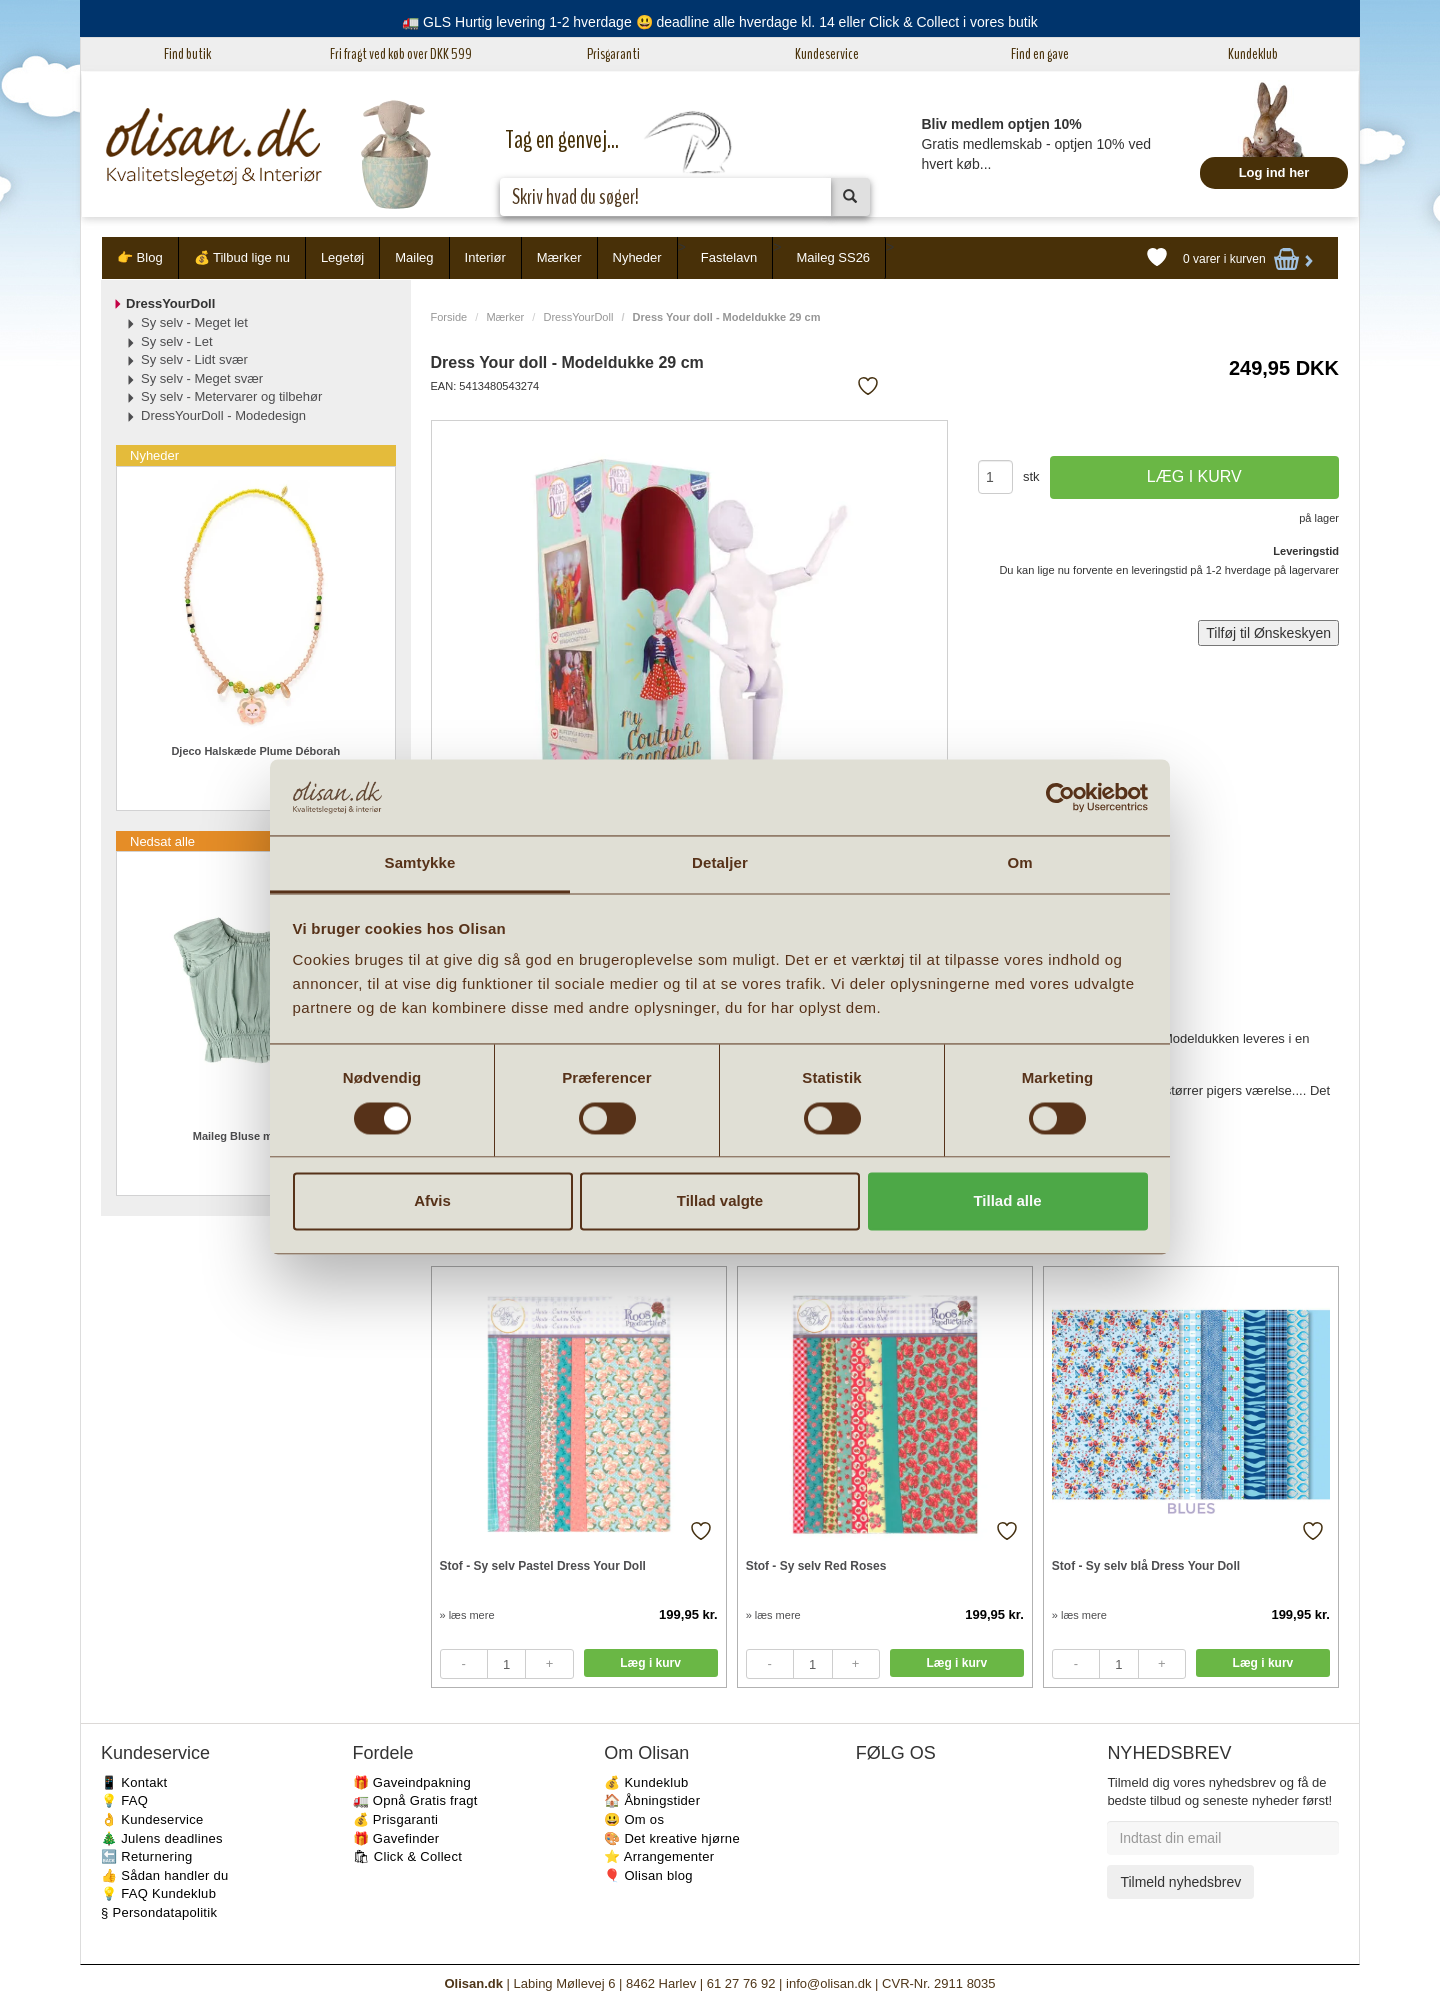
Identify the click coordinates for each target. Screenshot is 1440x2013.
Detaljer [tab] (720, 863)
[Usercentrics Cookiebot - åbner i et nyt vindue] (1060, 797)
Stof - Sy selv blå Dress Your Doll (1146, 1566)
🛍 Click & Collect (408, 1856)
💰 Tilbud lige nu (242, 257)
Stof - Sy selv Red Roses (816, 1566)
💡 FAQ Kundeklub (158, 1893)
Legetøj (342, 257)
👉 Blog (140, 257)
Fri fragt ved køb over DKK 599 (401, 54)
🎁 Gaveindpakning (412, 1782)
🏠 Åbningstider (652, 1800)
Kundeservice (827, 54)
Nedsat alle (162, 841)
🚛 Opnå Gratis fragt (415, 1800)
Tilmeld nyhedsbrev (1180, 1882)
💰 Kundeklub (646, 1782)
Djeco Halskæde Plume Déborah (255, 751)
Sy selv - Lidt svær (194, 359)
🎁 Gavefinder (396, 1838)
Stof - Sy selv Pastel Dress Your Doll (543, 1566)
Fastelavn (729, 257)
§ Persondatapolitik (159, 1912)
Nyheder (637, 257)
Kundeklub (1253, 54)
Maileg (414, 257)
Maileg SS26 (833, 257)
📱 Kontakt (134, 1782)
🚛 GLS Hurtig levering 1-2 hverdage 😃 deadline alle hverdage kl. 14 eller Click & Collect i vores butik (720, 22)
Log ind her (1274, 172)
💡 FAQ (124, 1800)
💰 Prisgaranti (396, 1819)
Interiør (485, 257)
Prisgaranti (613, 54)
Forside (449, 317)
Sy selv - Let (177, 341)
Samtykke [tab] (420, 863)
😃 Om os (634, 1819)
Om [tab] (1019, 863)
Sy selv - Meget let (194, 322)
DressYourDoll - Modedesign (223, 415)
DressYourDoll (578, 317)
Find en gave (1040, 54)
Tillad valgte (720, 1201)
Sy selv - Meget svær (202, 378)
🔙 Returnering (146, 1856)
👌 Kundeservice (152, 1819)
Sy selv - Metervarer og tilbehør (231, 396)
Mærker (559, 257)
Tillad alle (1007, 1201)
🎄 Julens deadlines (162, 1838)
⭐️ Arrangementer (659, 1856)
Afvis (432, 1201)
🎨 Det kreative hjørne (672, 1838)
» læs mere (467, 1615)
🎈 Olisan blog (648, 1875)
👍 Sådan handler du (165, 1875)
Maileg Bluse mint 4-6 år (256, 1136)
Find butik (187, 54)
